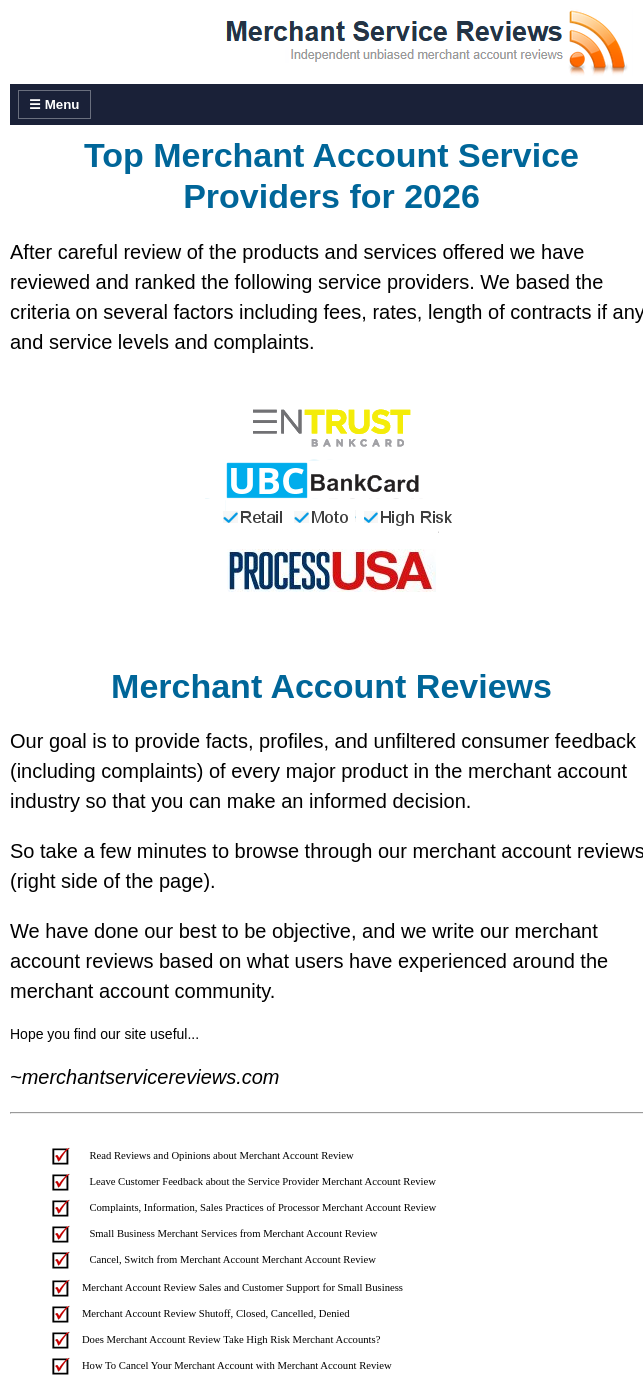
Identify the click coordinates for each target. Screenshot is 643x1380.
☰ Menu (54, 104)
